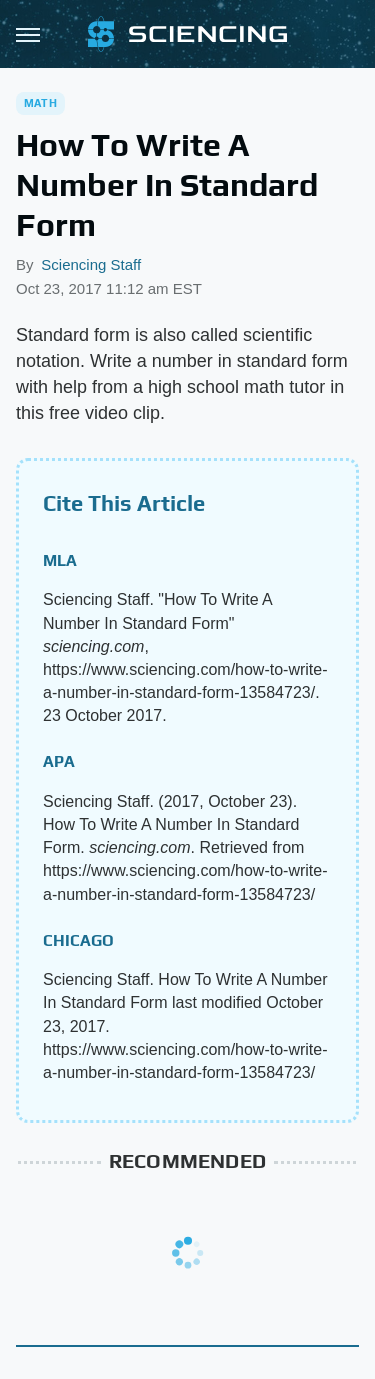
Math (40, 103)
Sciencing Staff (91, 264)
